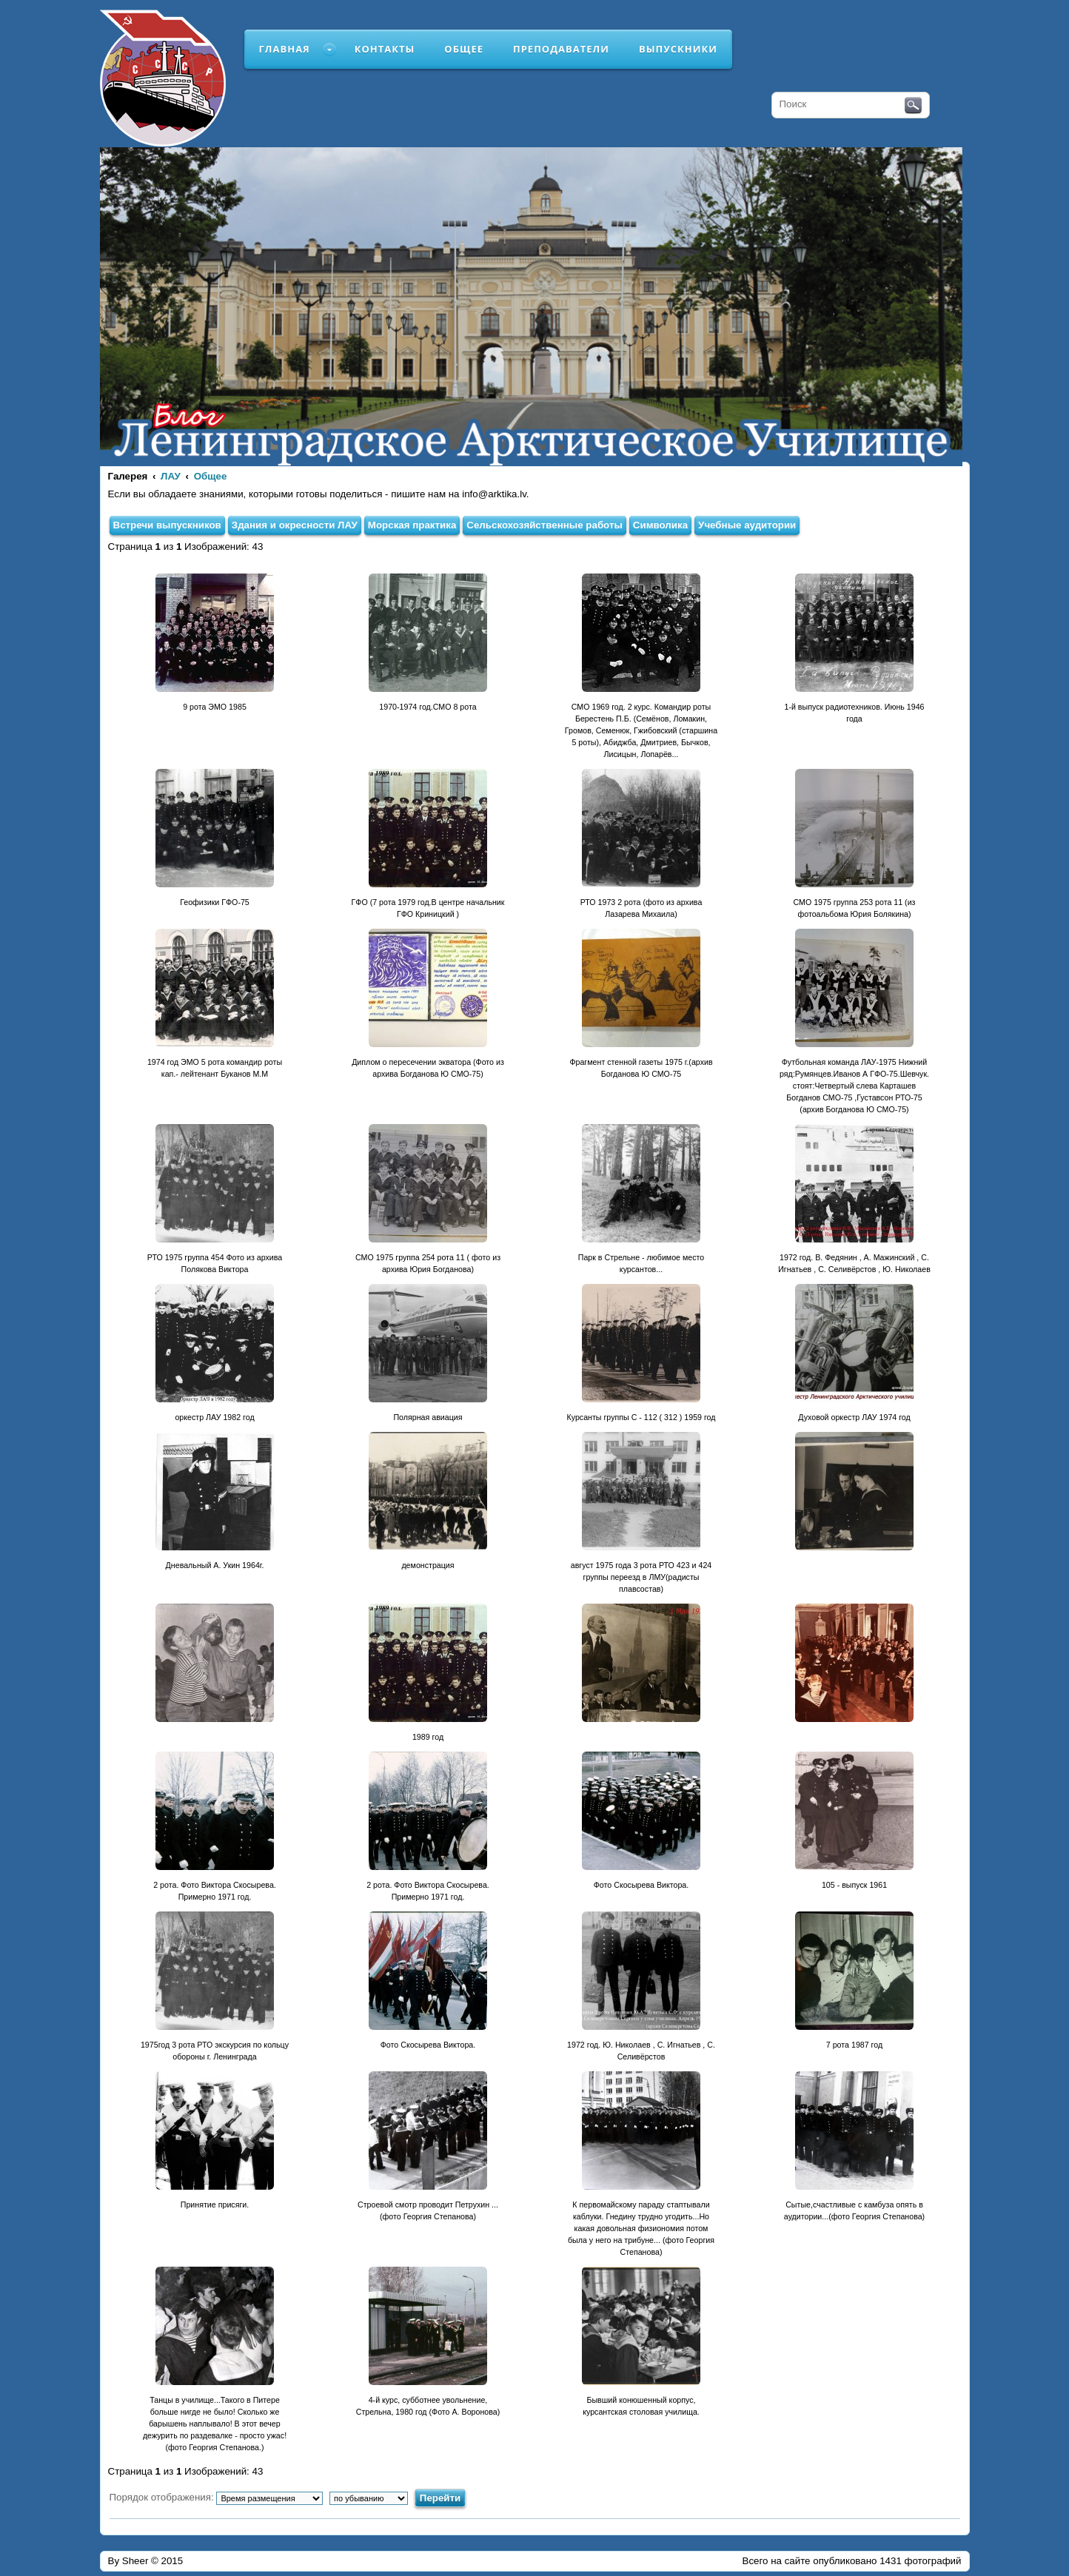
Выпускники (678, 49)
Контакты (385, 49)
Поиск (913, 106)
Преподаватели (561, 49)
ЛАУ (171, 476)
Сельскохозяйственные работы (544, 525)
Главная (284, 49)
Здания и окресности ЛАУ (295, 525)
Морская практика (412, 525)
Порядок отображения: (217, 2497)
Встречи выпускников (167, 525)
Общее (463, 49)
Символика (660, 525)
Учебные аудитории (747, 525)
